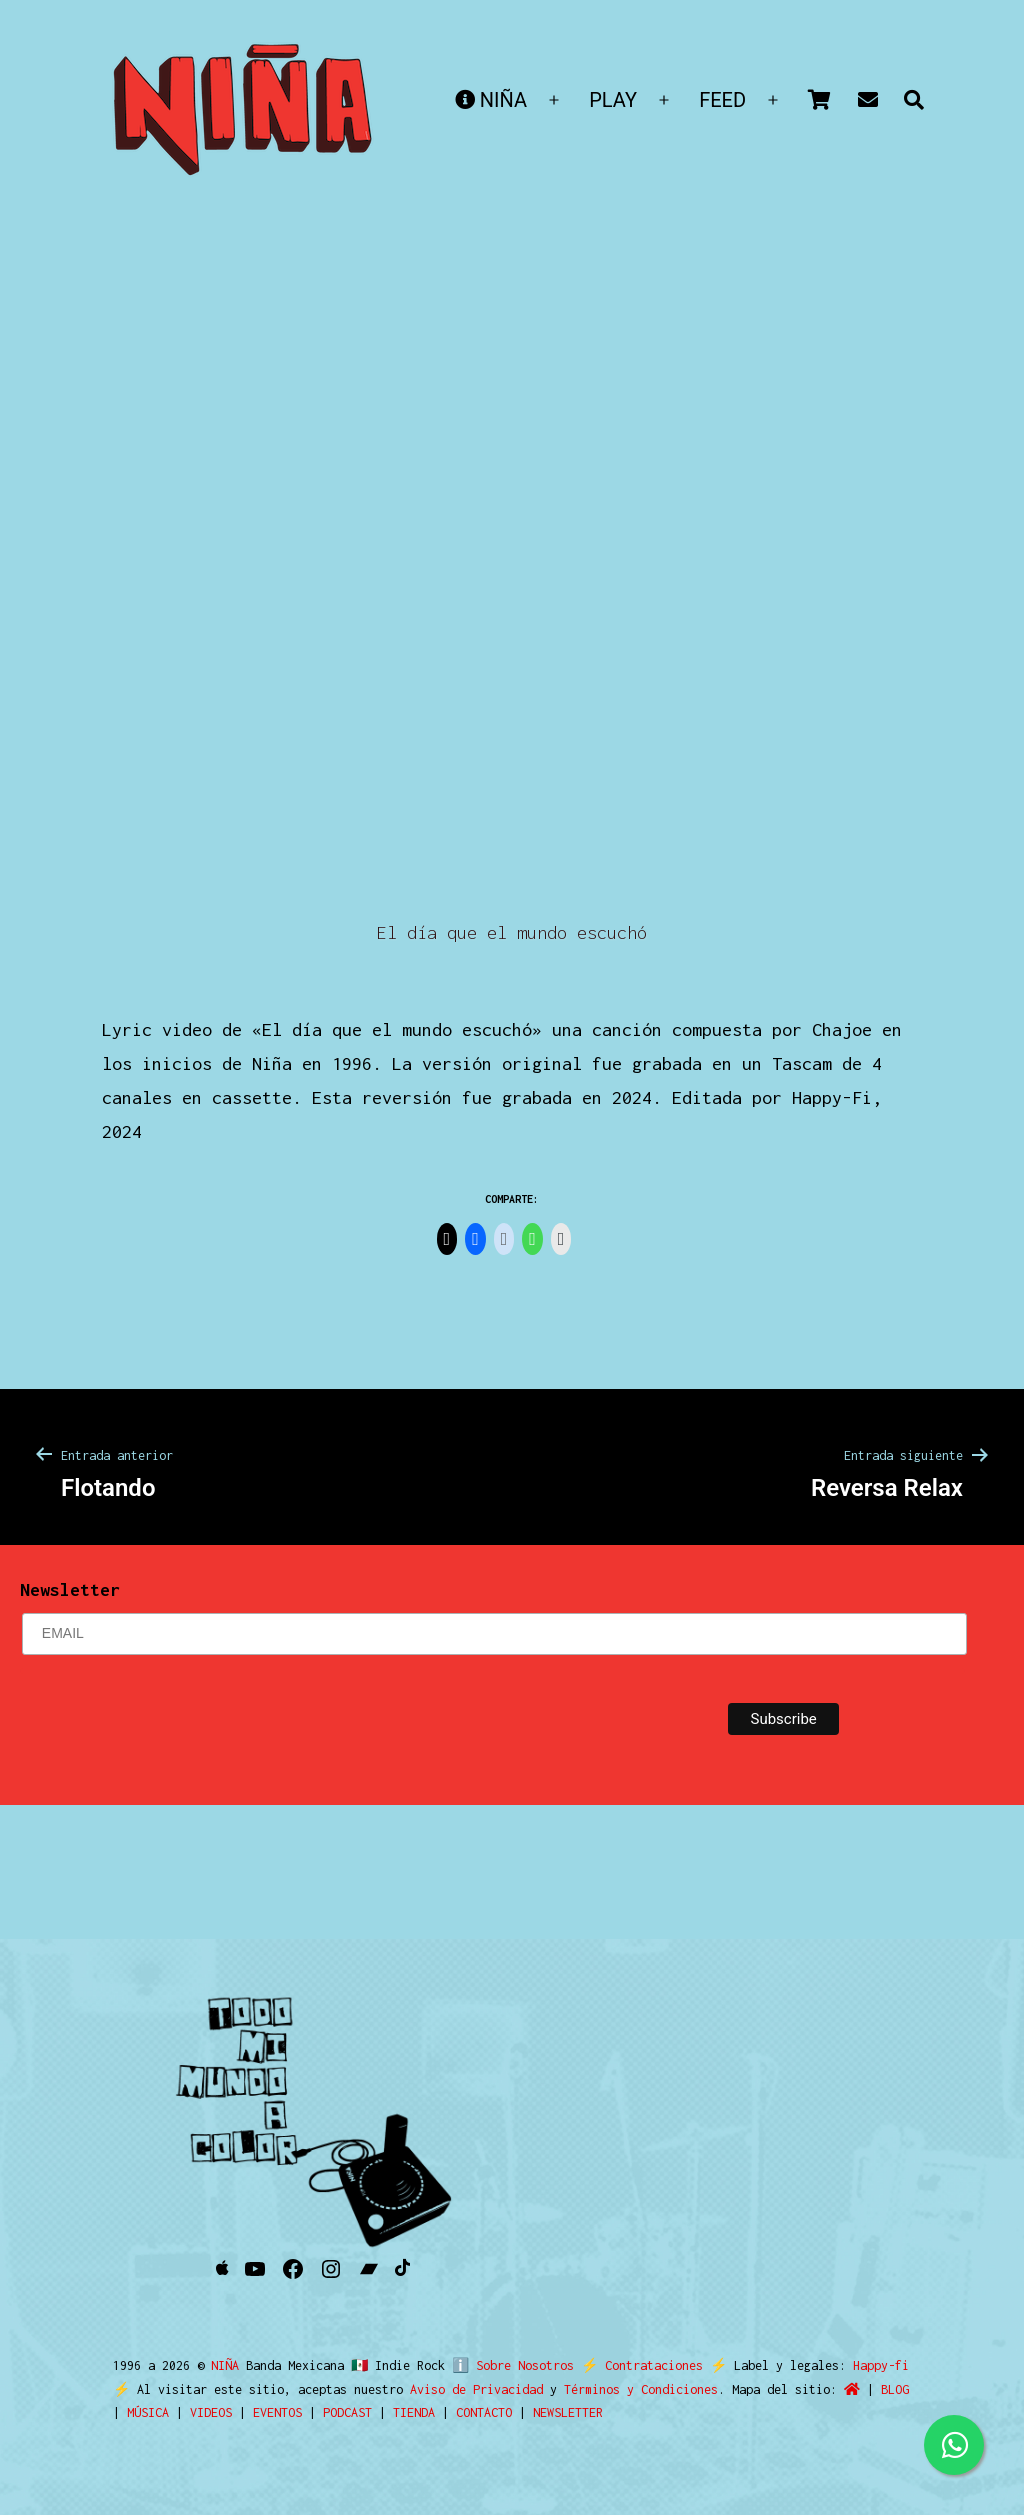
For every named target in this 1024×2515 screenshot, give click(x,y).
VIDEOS (211, 2412)
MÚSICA (148, 2412)
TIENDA (414, 2412)
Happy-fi (872, 2365)
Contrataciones (645, 2365)
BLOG (895, 2389)
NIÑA (491, 100)
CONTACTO (484, 2412)
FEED (722, 100)
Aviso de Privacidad (476, 2389)
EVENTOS (277, 2412)
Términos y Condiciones (641, 2389)
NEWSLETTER (568, 2412)
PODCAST (347, 2412)
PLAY (613, 100)
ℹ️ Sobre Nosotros (508, 2365)
